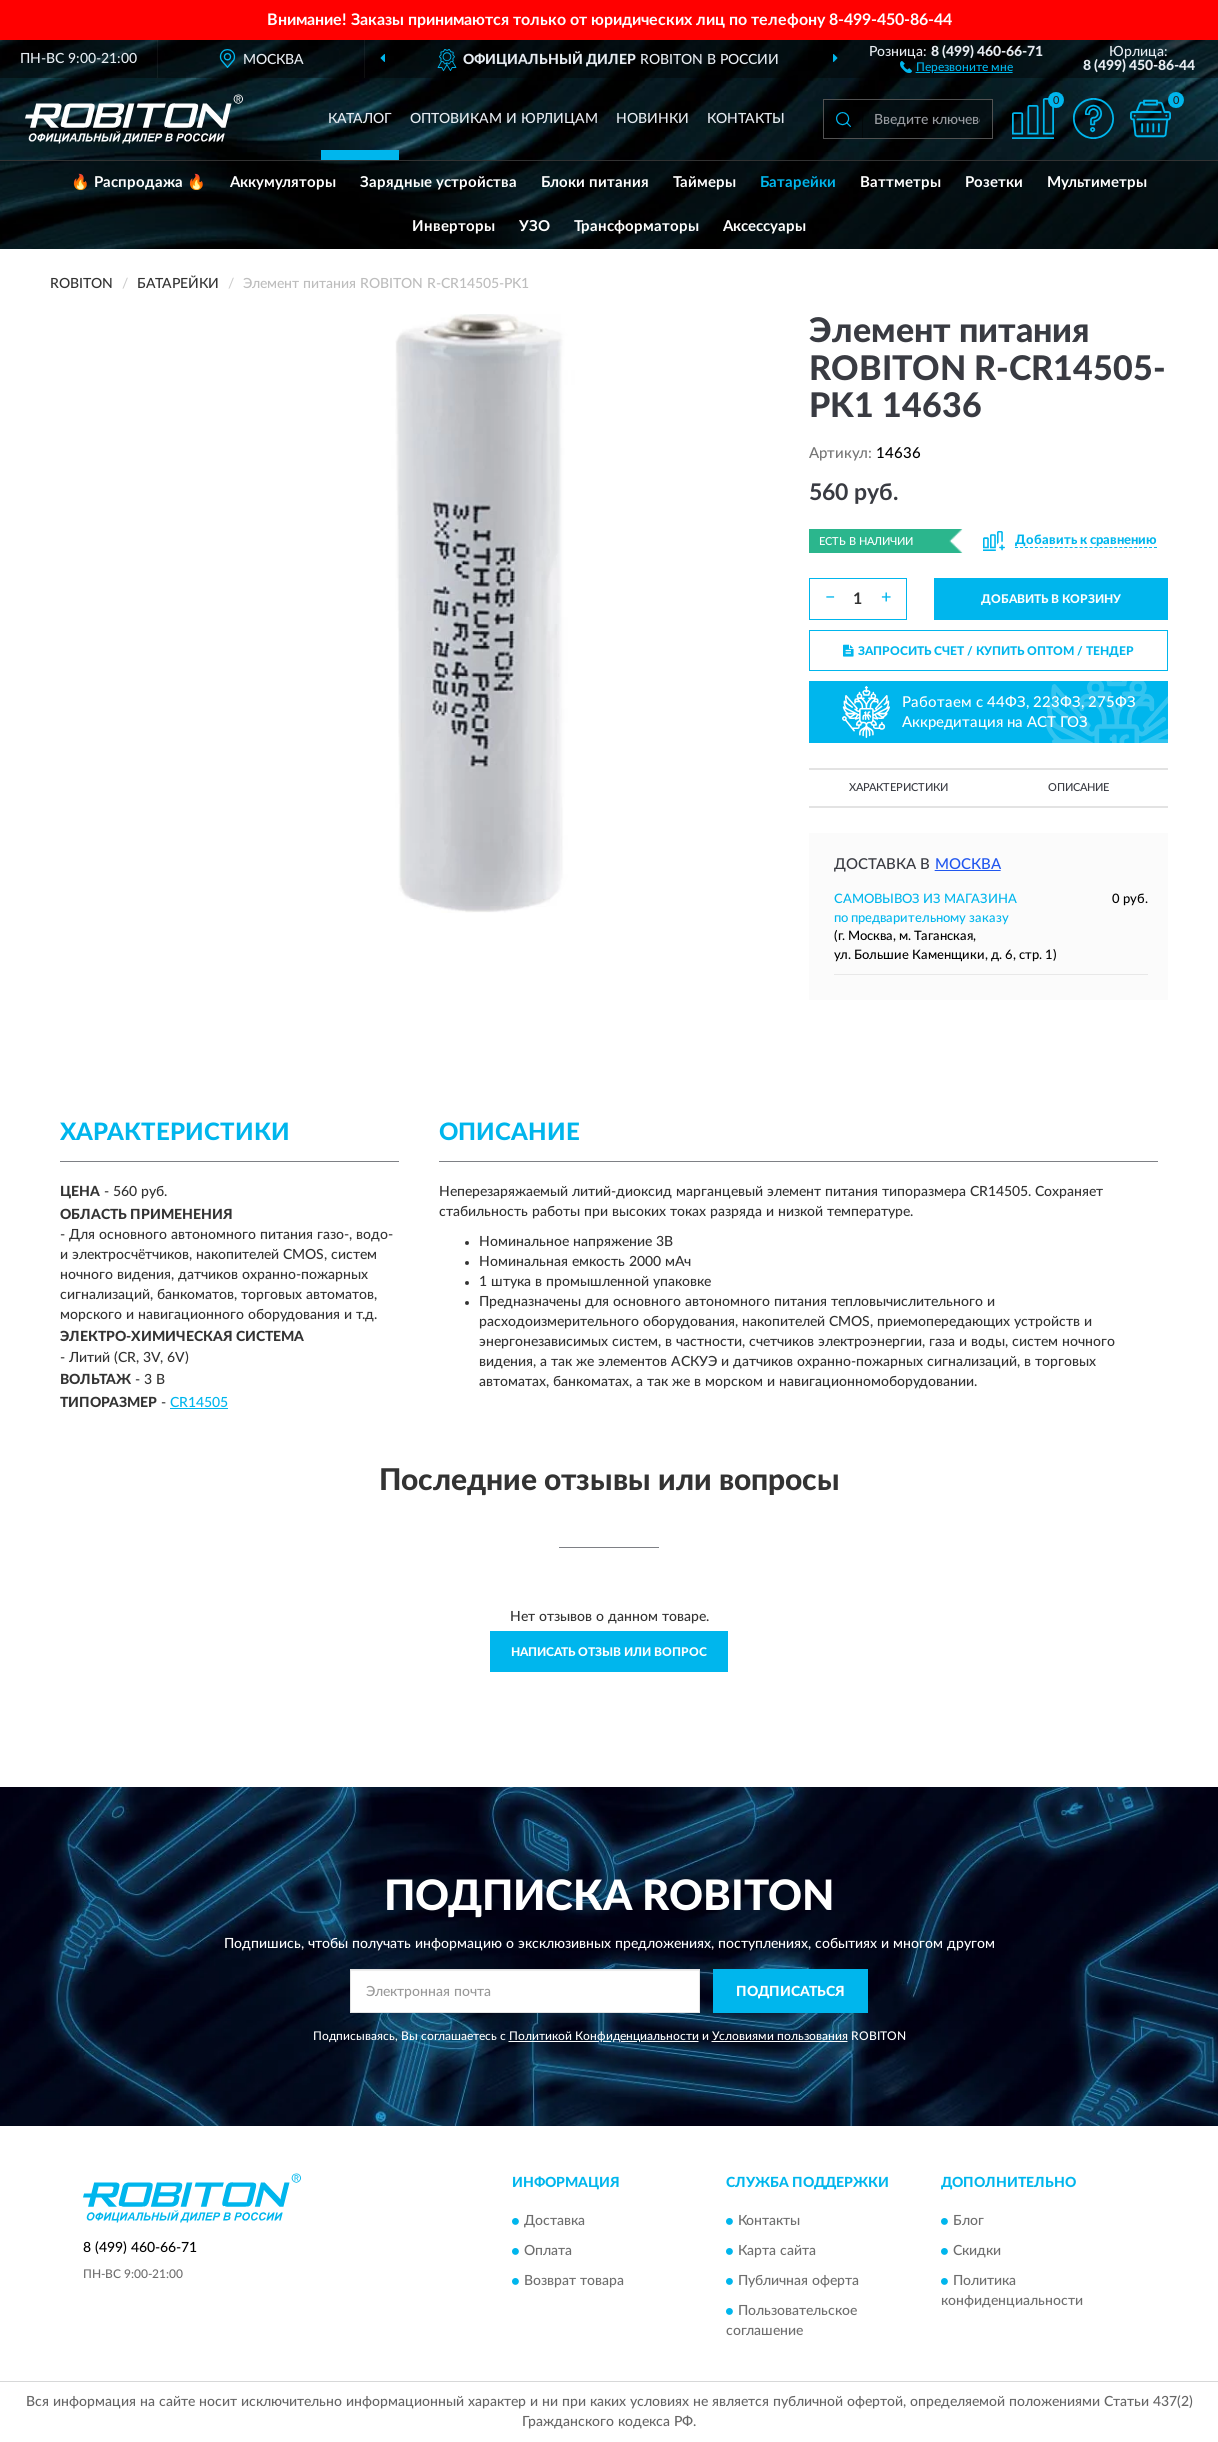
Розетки (994, 182)
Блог (968, 2221)
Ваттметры (900, 182)
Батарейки (798, 182)
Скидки (977, 2251)
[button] (956, 66)
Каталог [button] (360, 119)
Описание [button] (1078, 787)
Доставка (554, 2221)
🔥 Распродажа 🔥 (138, 182)
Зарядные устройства (438, 182)
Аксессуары (764, 226)
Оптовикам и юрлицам (504, 119)
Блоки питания (595, 182)
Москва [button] (968, 864)
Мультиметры (1097, 182)
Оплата (548, 2251)
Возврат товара (574, 2281)
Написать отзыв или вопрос (609, 1652)
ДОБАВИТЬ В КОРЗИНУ (1051, 599)
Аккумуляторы (283, 182)
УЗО (534, 226)
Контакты (746, 119)
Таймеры (704, 182)
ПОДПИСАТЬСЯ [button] (790, 1992)
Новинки (652, 119)
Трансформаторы (636, 226)
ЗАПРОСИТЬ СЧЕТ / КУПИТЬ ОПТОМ (988, 651)
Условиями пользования (780, 2036)
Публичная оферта (798, 2281)
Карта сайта (777, 2251)
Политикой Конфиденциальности (604, 2036)
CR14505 (199, 1403)
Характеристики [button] (898, 787)
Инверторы (453, 226)
